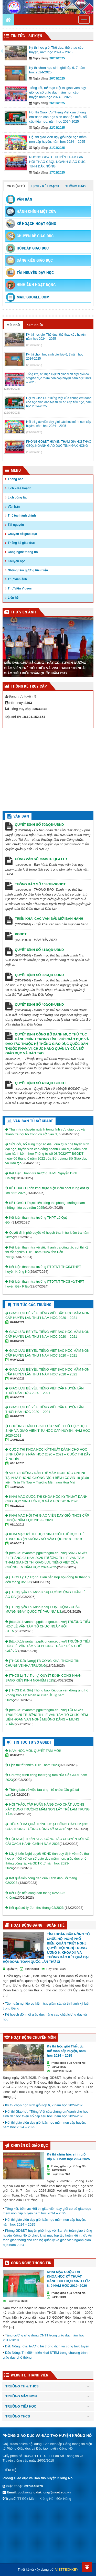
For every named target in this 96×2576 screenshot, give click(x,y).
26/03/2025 (59, 2170)
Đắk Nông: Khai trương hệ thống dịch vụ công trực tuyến (47, 2346)
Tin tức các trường (32, 1304)
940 (67, 2174)
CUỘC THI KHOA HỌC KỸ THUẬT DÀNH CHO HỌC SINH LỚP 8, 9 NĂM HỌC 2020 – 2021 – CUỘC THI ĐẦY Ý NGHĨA (48, 1454)
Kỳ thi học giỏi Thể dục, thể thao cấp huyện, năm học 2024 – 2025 (66, 2050)
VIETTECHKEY (66, 2569)
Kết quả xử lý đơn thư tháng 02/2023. (37, 1908)
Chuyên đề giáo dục (22, 534)
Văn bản (14, 506)
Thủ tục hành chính (22, 515)
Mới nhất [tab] (13, 325)
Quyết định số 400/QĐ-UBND (39, 1004)
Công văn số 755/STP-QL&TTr (41, 859)
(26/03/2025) (34, 364)
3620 (63, 1968)
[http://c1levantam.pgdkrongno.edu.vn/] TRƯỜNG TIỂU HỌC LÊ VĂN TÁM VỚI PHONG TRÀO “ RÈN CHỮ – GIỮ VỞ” (47, 1646)
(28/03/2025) (34, 345)
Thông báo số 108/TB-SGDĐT (40, 884)
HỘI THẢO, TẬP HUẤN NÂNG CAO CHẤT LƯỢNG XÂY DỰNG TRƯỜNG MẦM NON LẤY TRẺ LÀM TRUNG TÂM (47, 1809)
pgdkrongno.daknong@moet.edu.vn (44, 2492)
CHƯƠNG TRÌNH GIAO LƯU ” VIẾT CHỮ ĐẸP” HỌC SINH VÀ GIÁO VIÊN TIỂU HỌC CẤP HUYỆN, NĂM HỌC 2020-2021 (47, 1430)
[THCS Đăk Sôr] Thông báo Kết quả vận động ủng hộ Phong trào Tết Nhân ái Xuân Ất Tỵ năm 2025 (46, 1695)
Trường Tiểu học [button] (20, 2406)
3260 (24, 2301)
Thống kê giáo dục (21, 543)
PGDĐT (21, 934)
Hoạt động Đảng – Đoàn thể (38, 1925)
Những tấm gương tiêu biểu (28, 570)
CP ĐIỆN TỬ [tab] (16, 186)
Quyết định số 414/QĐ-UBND (39, 950)
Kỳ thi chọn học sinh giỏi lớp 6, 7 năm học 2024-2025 (44, 2105)
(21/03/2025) (34, 432)
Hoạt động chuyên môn (33, 2037)
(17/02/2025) (34, 452)
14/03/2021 (17, 1439)
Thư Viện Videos (20, 588)
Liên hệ (13, 597)
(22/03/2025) (12, 412)
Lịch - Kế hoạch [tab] (45, 186)
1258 (68, 2070)
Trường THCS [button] (17, 2416)
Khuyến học (16, 561)
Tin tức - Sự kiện (26, 35)
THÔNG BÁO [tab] (75, 186)
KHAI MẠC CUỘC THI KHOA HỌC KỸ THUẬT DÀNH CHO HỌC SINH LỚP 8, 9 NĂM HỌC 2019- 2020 (68, 2279)
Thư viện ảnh (17, 579)
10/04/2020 (17, 1486)
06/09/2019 (17, 1755)
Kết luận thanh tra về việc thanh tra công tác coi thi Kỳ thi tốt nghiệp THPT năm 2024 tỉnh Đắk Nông (46, 1252)
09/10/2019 (17, 1524)
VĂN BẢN (21, 816)
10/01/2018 (32, 1968)
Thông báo (15, 479)
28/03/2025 (59, 2066)
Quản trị (12, 1968)
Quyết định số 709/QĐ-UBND (39, 824)
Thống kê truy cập (29, 686)
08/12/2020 (17, 1463)
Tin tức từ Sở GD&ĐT (32, 1742)
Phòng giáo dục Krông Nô (68, 2062)
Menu (16, 470)
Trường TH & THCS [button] (22, 2386)
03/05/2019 (17, 1543)
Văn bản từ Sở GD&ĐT (33, 1121)
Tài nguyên (16, 525)
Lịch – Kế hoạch (19, 488)
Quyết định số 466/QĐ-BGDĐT (40, 1083)
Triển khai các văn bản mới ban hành (49, 919)
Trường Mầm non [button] (21, 2396)
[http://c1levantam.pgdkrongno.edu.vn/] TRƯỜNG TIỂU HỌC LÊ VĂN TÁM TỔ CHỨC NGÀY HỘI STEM (47, 1626)
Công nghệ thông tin (23, 552)
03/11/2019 (17, 1505)
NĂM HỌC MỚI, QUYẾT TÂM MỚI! (35, 1751)
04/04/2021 (17, 1322)
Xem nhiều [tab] (34, 325)
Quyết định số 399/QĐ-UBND (39, 975)
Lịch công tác (17, 497)
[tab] (48, 2386)
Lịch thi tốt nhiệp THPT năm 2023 (34, 1765)
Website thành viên (29, 2375)
